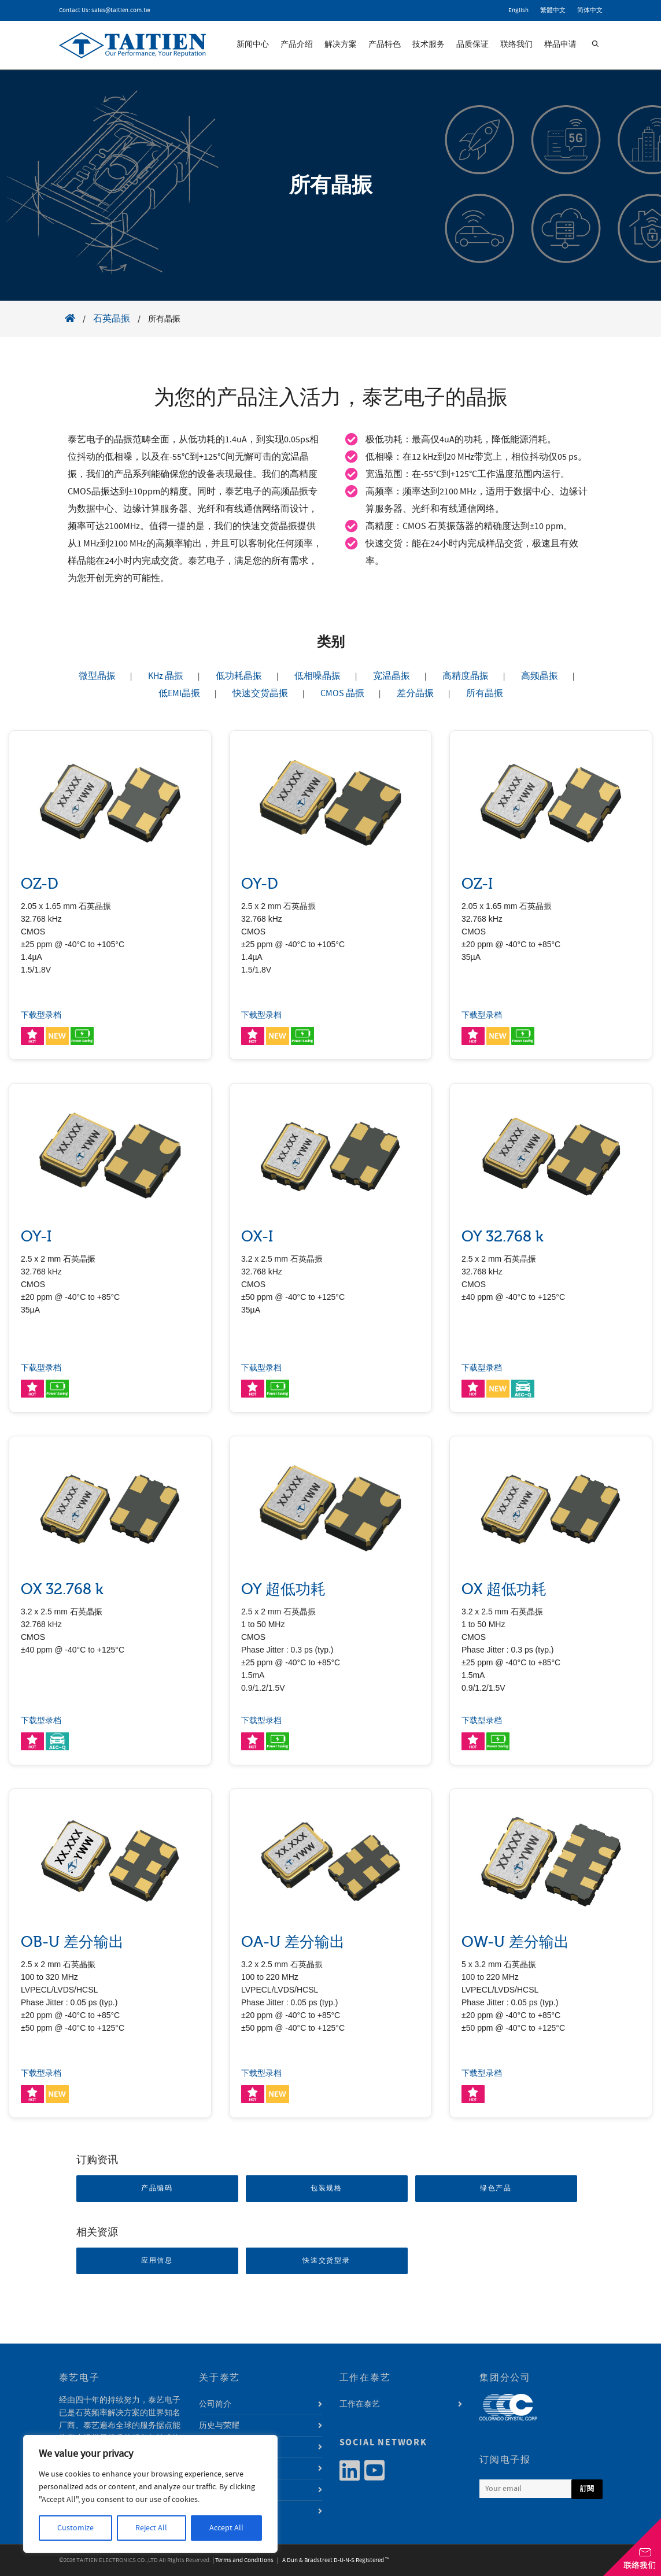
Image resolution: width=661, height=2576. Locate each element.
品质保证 (472, 44)
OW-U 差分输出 (515, 1942)
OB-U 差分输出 (72, 1942)
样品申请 (560, 44)
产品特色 (384, 44)
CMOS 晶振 (342, 693)
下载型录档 (41, 1015)
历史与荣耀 (219, 2425)
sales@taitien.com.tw (120, 10)
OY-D (259, 883)
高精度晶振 (465, 676)
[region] (150, 2494)
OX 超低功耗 (503, 1589)
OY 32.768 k (502, 1236)
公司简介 (215, 2404)
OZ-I (477, 883)
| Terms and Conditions (243, 2560)
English (518, 10)
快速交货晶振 (260, 693)
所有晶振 (484, 693)
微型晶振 (97, 676)
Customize (75, 2528)
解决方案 (340, 44)
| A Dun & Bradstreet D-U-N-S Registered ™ (332, 2560)
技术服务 (428, 44)
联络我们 (516, 44)
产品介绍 (296, 44)
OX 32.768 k (62, 1589)
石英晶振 (111, 318)
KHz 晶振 (165, 676)
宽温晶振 (391, 676)
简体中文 (590, 10)
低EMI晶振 (179, 693)
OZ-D (39, 883)
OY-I (36, 1236)
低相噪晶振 (317, 676)
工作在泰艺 (359, 2404)
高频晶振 (539, 676)
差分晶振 (415, 693)
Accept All (226, 2528)
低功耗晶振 (239, 676)
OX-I (257, 1236)
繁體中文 (553, 10)
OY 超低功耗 (283, 1589)
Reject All (151, 2528)
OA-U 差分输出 (293, 1942)
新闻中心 (253, 44)
